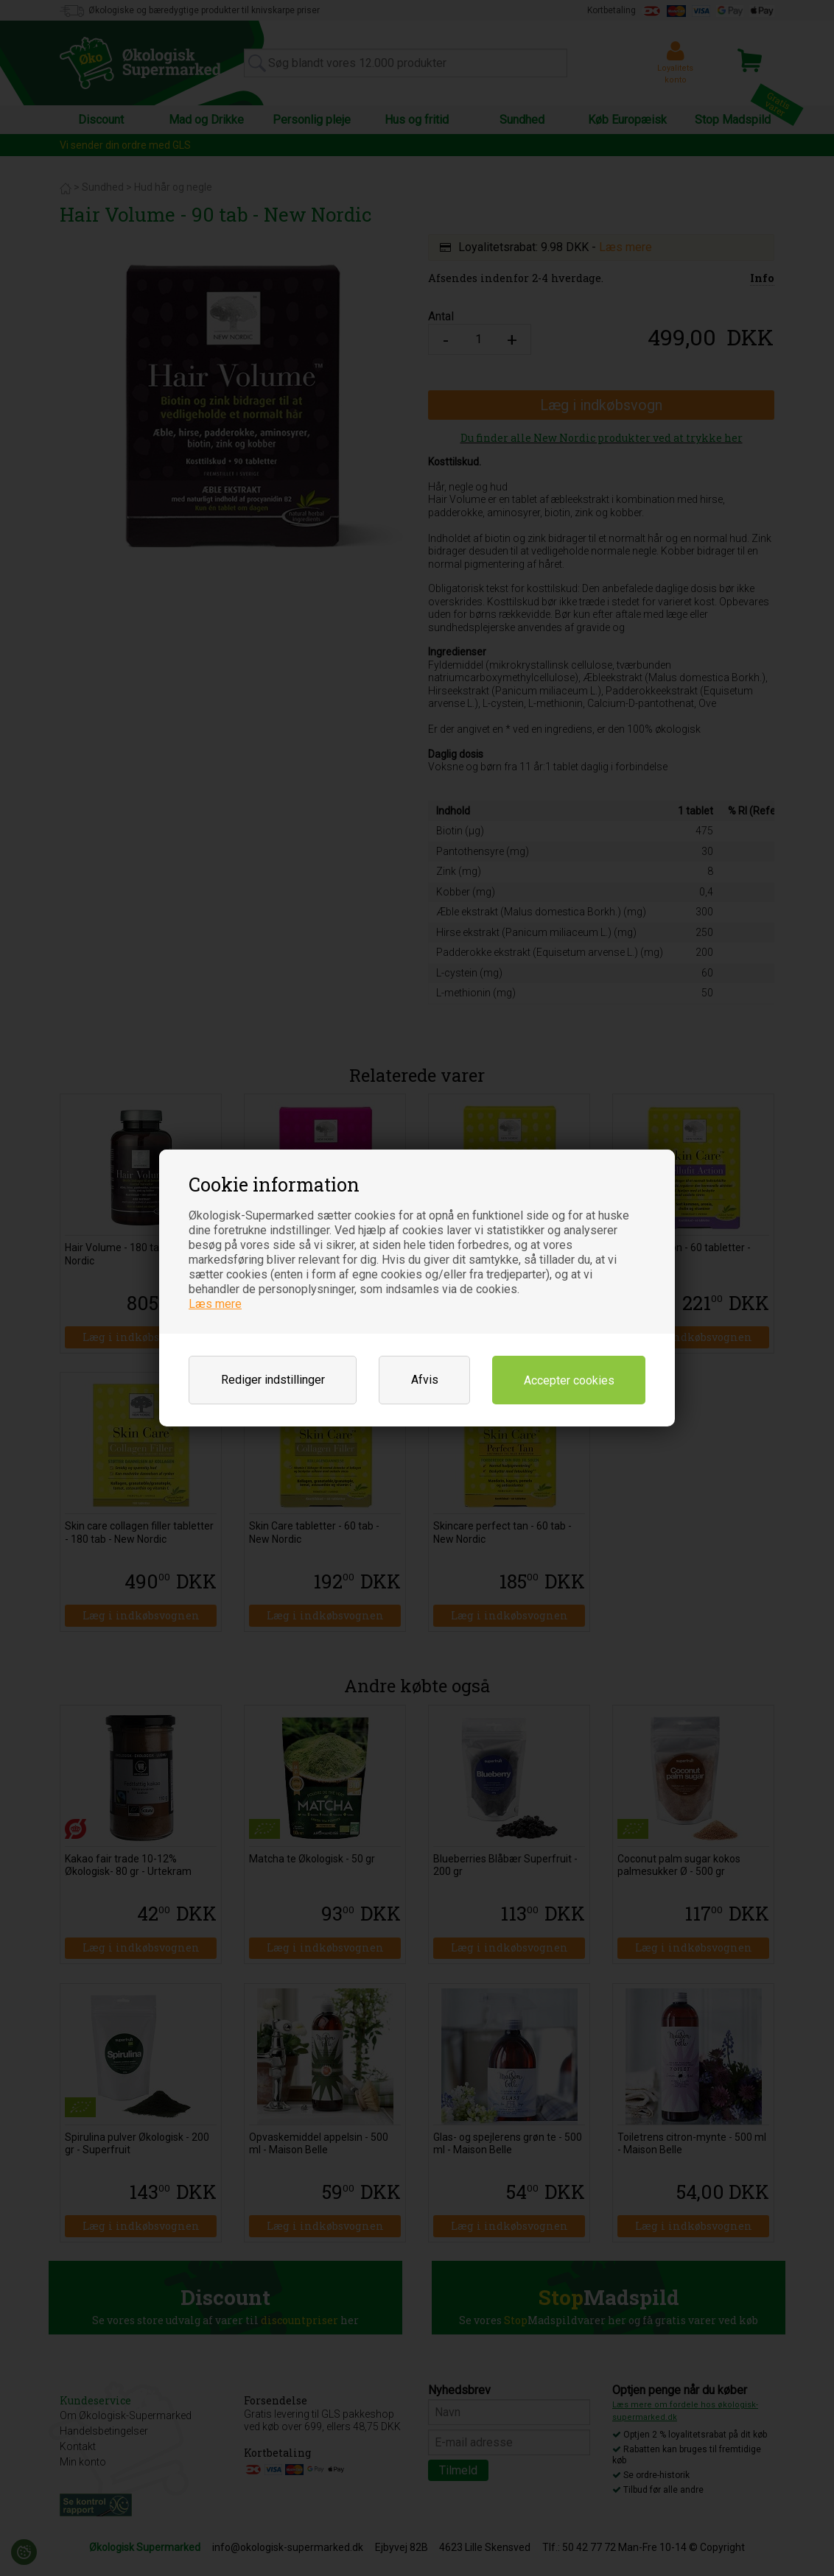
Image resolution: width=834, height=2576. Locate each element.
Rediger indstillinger (273, 1380)
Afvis (424, 1380)
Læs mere (215, 1304)
